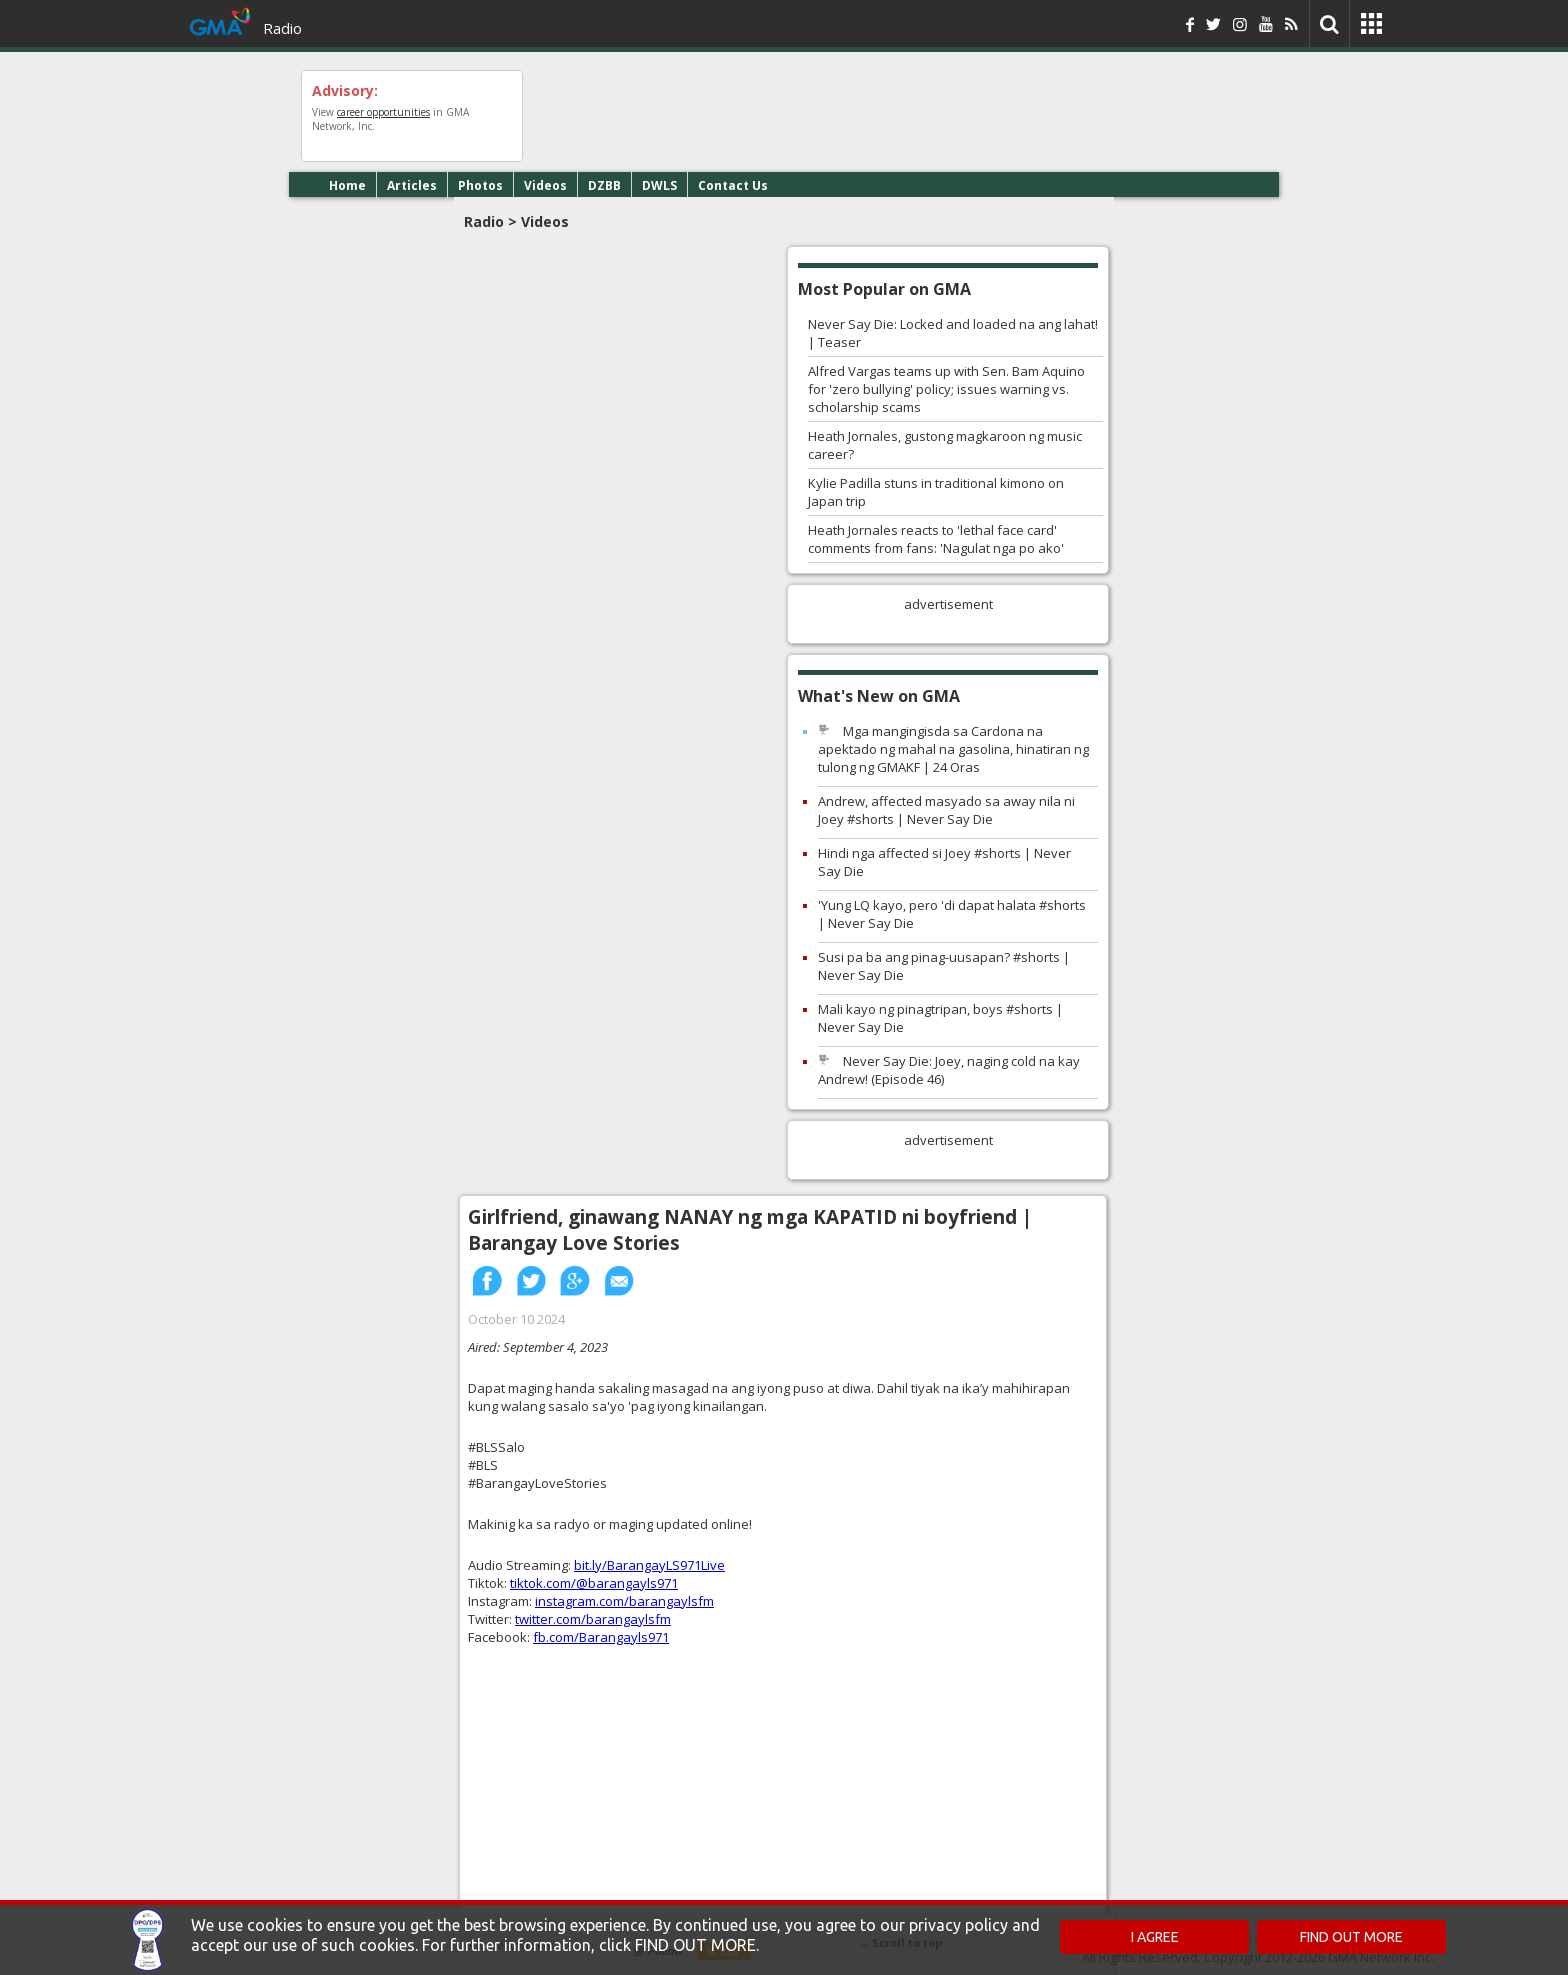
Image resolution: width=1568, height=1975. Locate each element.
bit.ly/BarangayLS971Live (649, 1565)
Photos (480, 185)
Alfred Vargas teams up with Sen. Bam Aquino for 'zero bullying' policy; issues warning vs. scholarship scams (946, 389)
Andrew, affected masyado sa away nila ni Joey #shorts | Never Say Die (946, 810)
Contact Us (733, 185)
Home (347, 185)
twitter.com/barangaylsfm (593, 1619)
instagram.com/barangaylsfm (624, 1601)
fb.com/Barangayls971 (601, 1637)
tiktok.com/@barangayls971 (594, 1583)
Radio (282, 28)
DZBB (604, 185)
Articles (412, 185)
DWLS (659, 185)
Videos (545, 185)
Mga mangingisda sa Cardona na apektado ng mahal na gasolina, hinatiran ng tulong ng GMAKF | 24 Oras (953, 749)
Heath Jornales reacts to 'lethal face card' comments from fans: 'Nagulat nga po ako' (936, 539)
